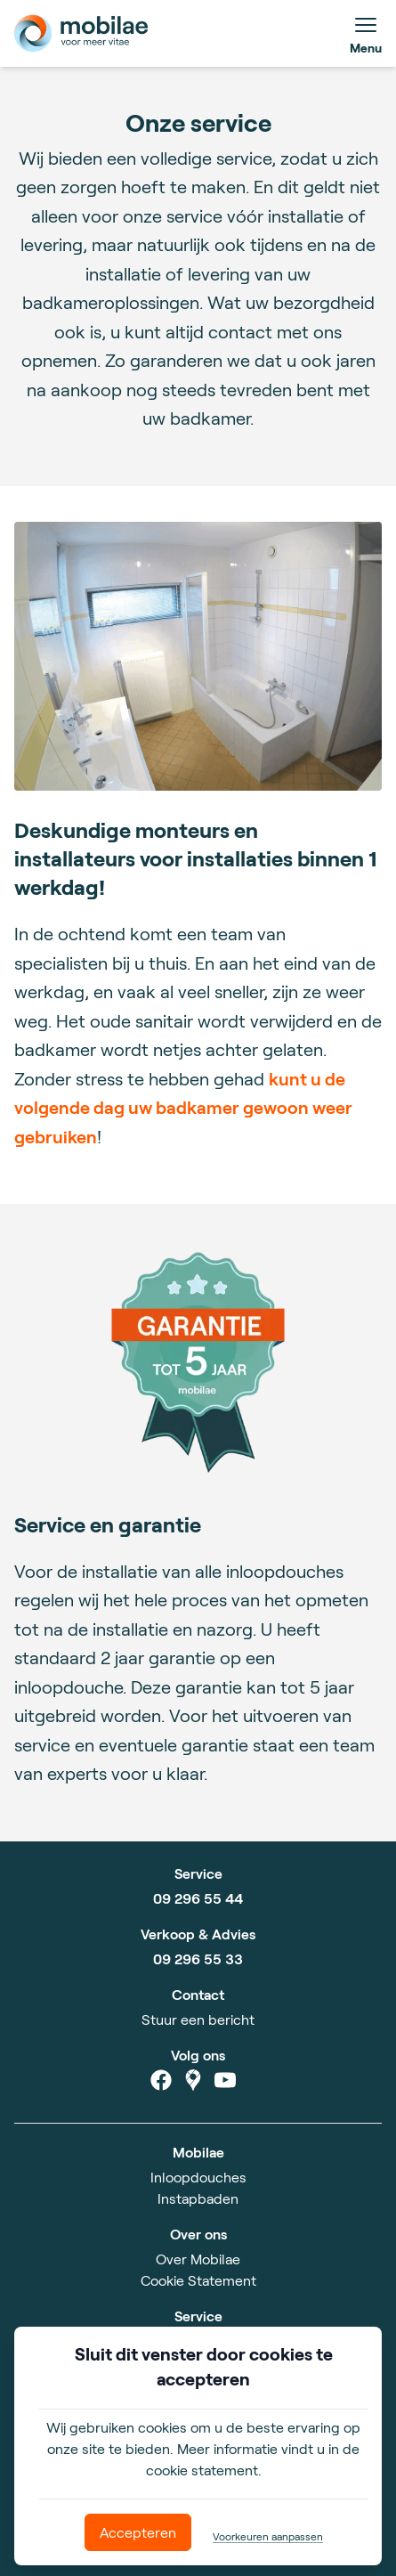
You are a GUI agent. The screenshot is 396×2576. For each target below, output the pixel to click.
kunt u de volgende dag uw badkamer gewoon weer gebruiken (183, 1107)
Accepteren (138, 2531)
